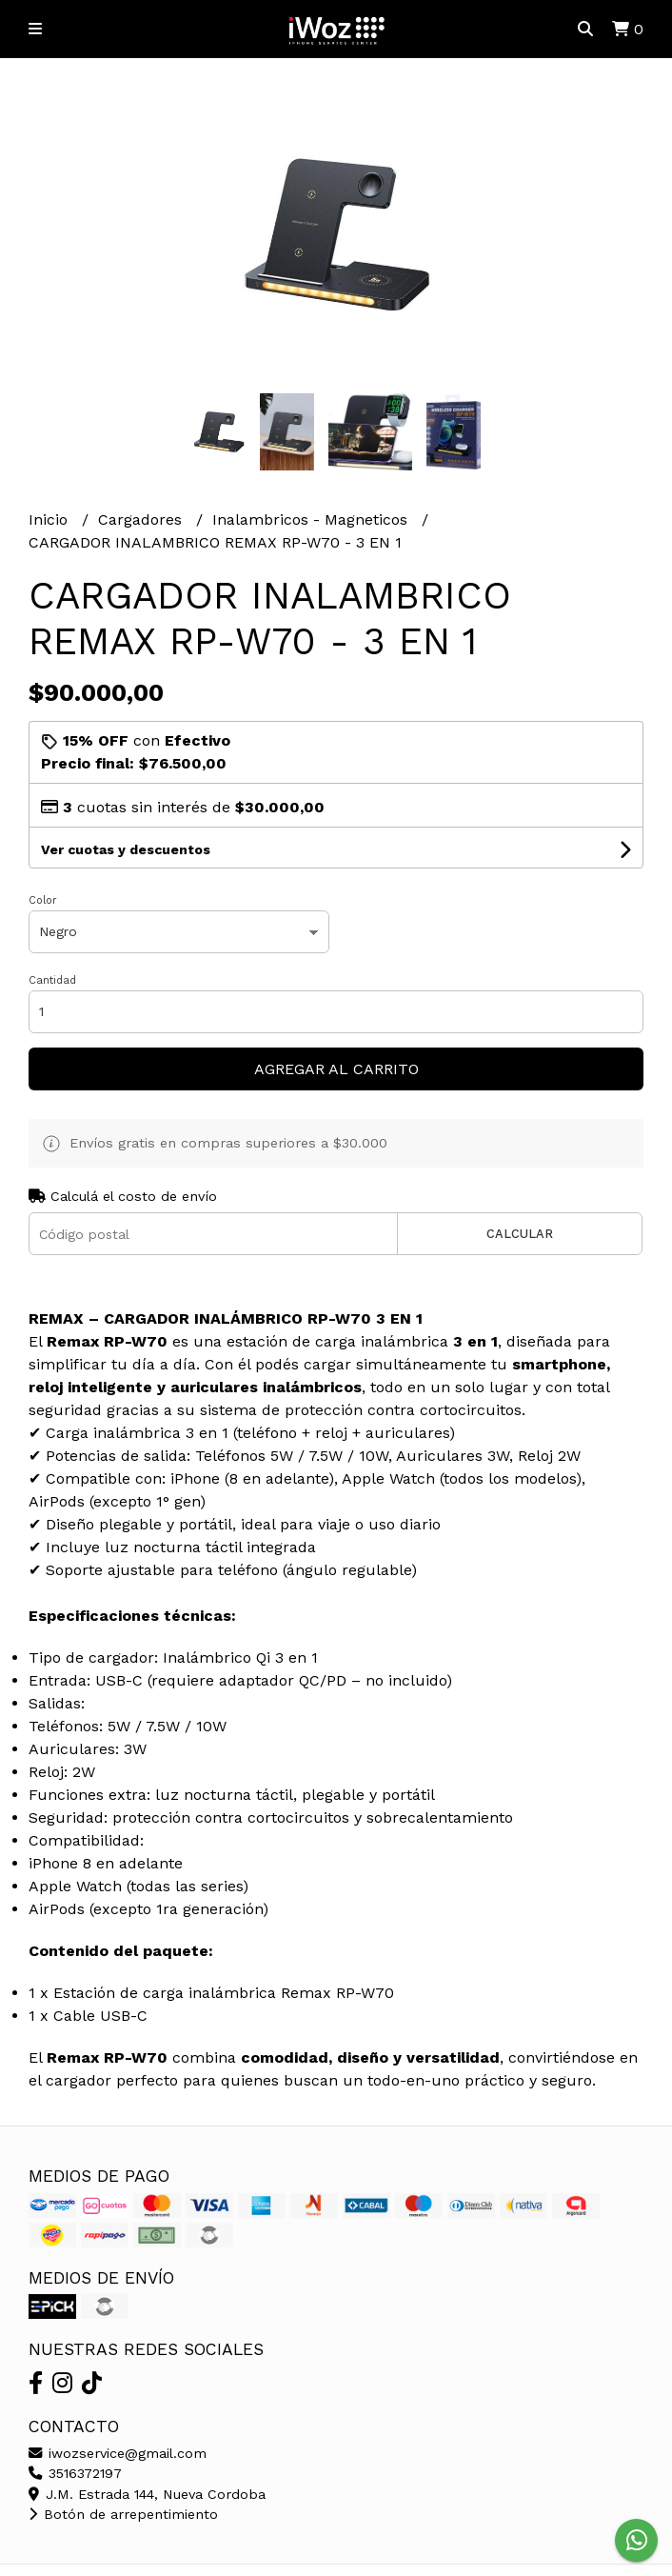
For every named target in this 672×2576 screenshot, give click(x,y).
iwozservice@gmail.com (118, 2453)
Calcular (519, 1234)
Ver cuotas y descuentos (125, 849)
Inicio (50, 519)
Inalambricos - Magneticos (312, 519)
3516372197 (75, 2473)
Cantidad (52, 980)
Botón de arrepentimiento (123, 2514)
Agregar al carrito (336, 1069)
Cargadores (142, 519)
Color (43, 900)
